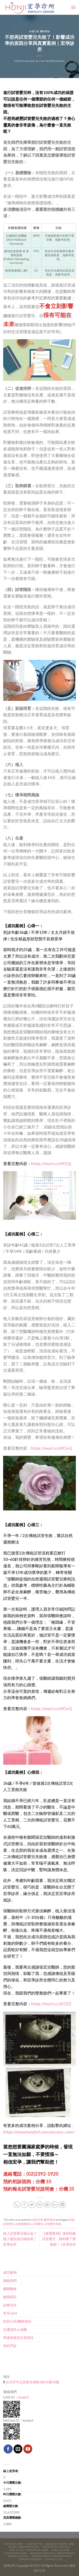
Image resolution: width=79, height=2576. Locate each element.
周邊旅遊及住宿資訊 (18, 2337)
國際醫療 (10, 2289)
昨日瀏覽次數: (12, 2494)
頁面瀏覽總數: (12, 2517)
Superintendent (30, 2559)
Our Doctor (60, 2550)
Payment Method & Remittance (52, 2553)
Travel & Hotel (18, 2556)
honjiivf (23, 2397)
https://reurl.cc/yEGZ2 (51, 2003)
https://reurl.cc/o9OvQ (51, 1448)
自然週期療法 (23, 2224)
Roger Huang (55, 61)
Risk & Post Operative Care (29, 2550)
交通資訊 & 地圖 (15, 2329)
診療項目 (10, 2305)
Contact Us (34, 2543)
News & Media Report (23, 2546)
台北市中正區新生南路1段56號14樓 (32, 2382)
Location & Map (15, 2553)
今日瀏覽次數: (12, 2482)
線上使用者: (11, 2471)
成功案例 (10, 2272)
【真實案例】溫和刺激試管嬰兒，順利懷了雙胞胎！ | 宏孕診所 (59, 2238)
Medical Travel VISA (59, 2543)
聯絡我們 (10, 2281)
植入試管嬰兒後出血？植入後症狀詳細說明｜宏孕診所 (20, 2238)
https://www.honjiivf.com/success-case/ (39, 2131)
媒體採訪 (10, 2297)
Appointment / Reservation (51, 2556)
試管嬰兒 (38, 2224)
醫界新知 (45, 31)
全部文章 (34, 31)
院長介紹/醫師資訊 (17, 2321)
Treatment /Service (56, 2546)
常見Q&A (10, 2313)
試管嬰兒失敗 (53, 2224)
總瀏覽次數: (11, 2506)
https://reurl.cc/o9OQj (51, 1163)
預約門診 (10, 2346)
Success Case (13, 2543)
